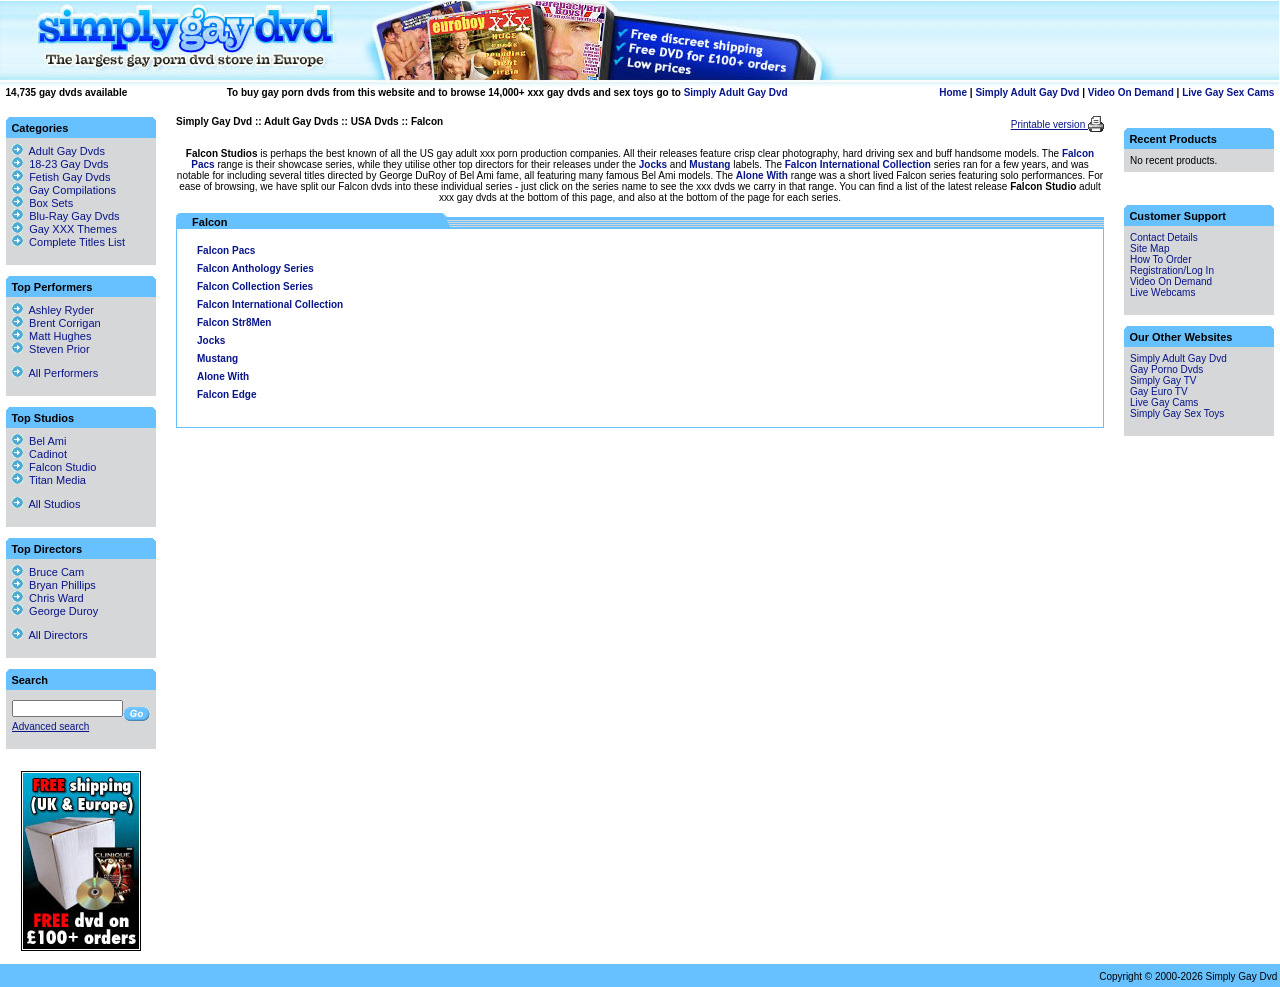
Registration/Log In (1172, 270)
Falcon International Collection (858, 164)
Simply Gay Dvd (214, 121)
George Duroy (55, 611)
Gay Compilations (72, 190)
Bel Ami (39, 441)
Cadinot (39, 454)
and (678, 164)
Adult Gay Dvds (301, 121)
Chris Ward (48, 598)
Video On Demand (1131, 92)
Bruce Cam (48, 572)
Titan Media (49, 480)
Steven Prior (51, 349)
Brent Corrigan (56, 323)
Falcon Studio (54, 467)
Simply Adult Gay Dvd (736, 92)
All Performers (55, 373)
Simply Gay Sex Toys (1177, 413)
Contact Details (1164, 237)
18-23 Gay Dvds (68, 164)
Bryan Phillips (54, 585)
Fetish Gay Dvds (69, 177)
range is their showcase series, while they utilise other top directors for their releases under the (427, 164)
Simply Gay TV (1163, 380)
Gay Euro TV (1159, 391)
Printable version (1049, 124)
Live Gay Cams (1164, 402)
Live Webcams (1162, 292)
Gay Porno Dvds (1166, 369)
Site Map (1149, 248)
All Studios (46, 504)
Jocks (653, 164)
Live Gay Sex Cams (1228, 92)
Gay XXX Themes (73, 229)
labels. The (757, 164)
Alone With (762, 175)
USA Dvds (375, 121)
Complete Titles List (68, 242)
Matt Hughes (51, 336)
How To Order (1161, 259)
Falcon (427, 121)
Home (953, 92)
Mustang (709, 164)
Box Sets (51, 203)
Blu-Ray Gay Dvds (74, 216)
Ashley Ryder (53, 310)
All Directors (50, 635)
